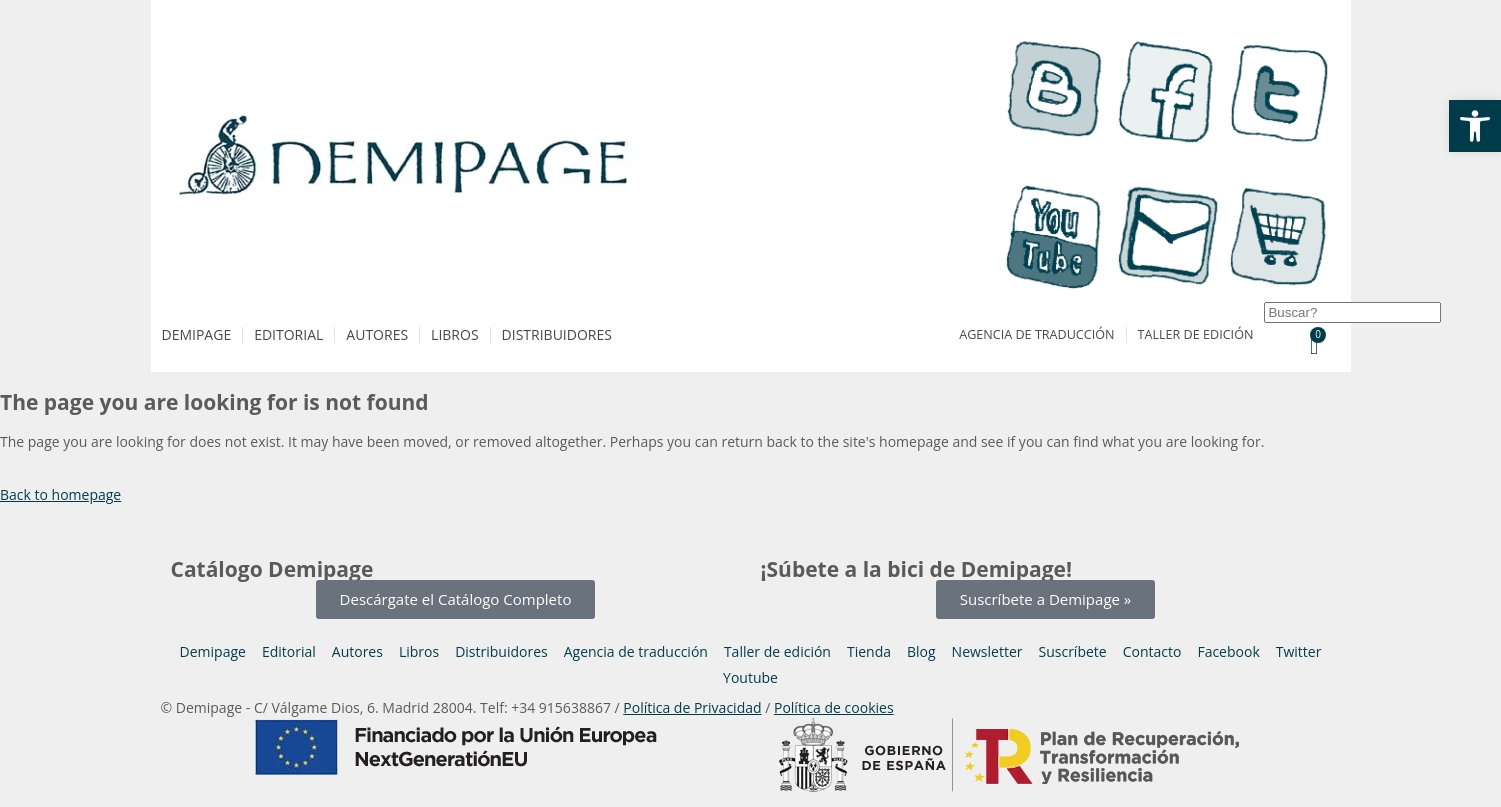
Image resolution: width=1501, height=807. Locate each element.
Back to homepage (60, 494)
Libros (454, 334)
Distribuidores (557, 334)
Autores (377, 334)
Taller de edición (1196, 334)
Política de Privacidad (692, 707)
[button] (1475, 126)
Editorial (288, 334)
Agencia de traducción (1036, 334)
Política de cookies (834, 707)
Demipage (197, 334)
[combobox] (1352, 312)
